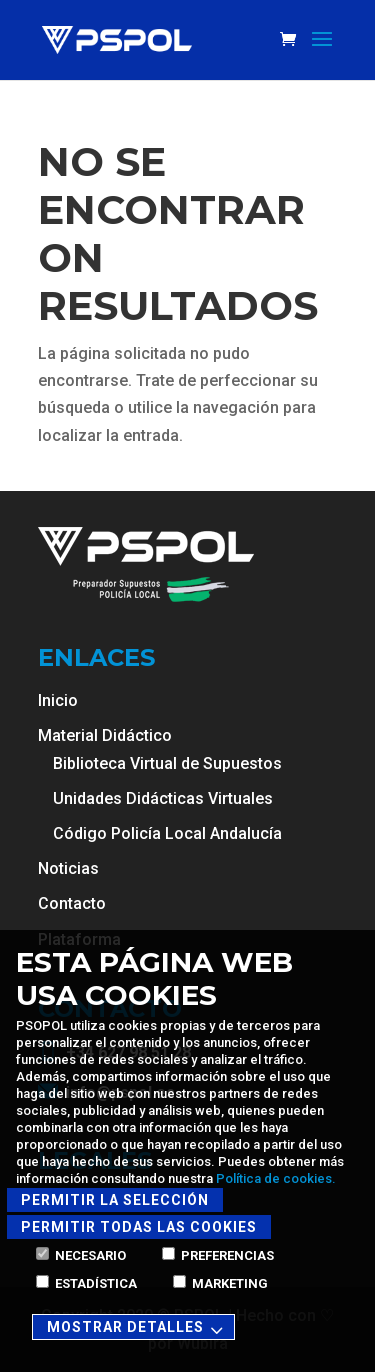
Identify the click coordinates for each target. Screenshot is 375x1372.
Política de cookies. (276, 1178)
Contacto (72, 903)
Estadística (86, 1283)
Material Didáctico (105, 735)
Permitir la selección (115, 1200)
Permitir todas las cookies (139, 1227)
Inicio (58, 700)
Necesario (81, 1255)
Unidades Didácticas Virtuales (163, 798)
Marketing (220, 1283)
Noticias (68, 868)
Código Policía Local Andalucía (167, 833)
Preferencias (218, 1255)
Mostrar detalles (138, 1328)
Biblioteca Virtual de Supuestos (167, 763)
